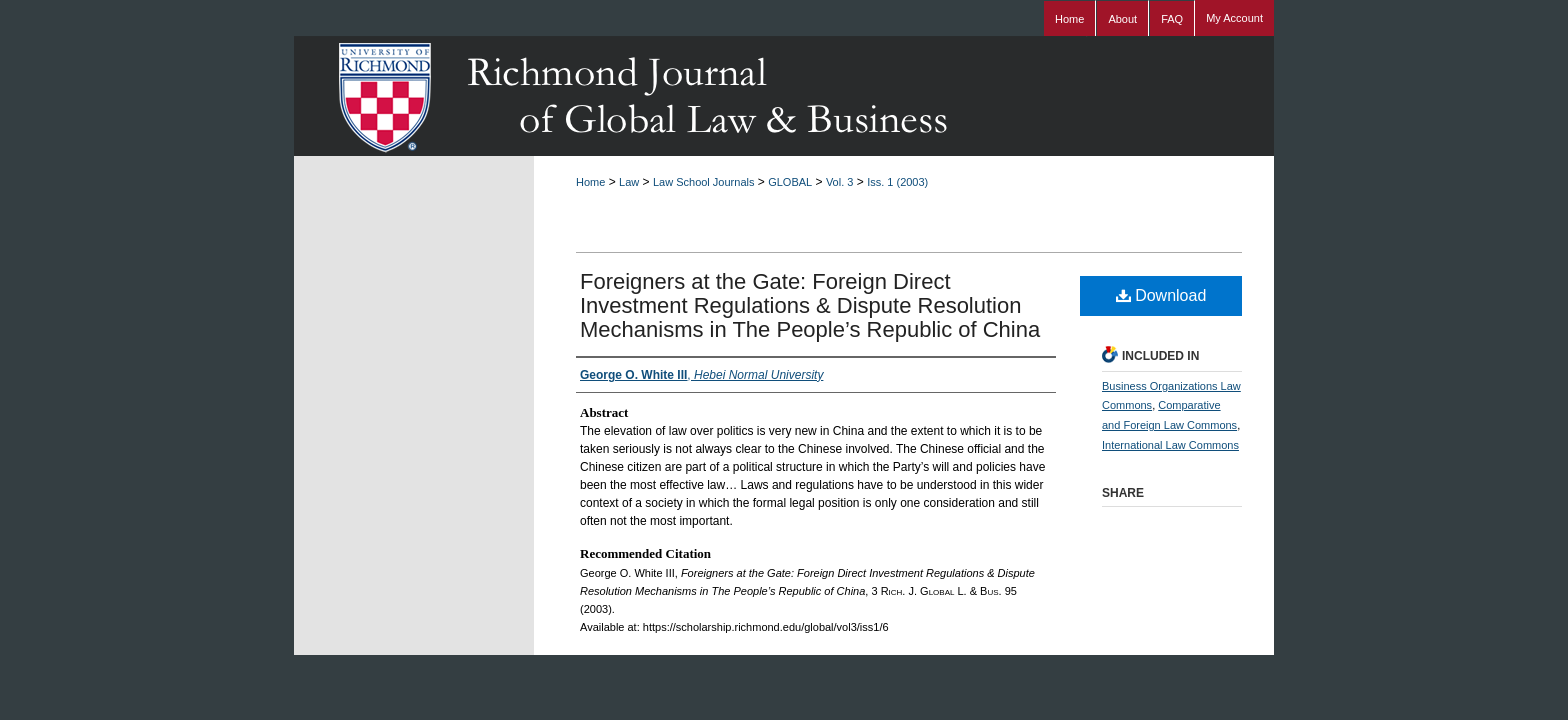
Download (1161, 295)
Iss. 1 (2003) (897, 182)
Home (590, 182)
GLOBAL (790, 182)
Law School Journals (704, 182)
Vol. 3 (840, 182)
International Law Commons (1170, 445)
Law (629, 182)
